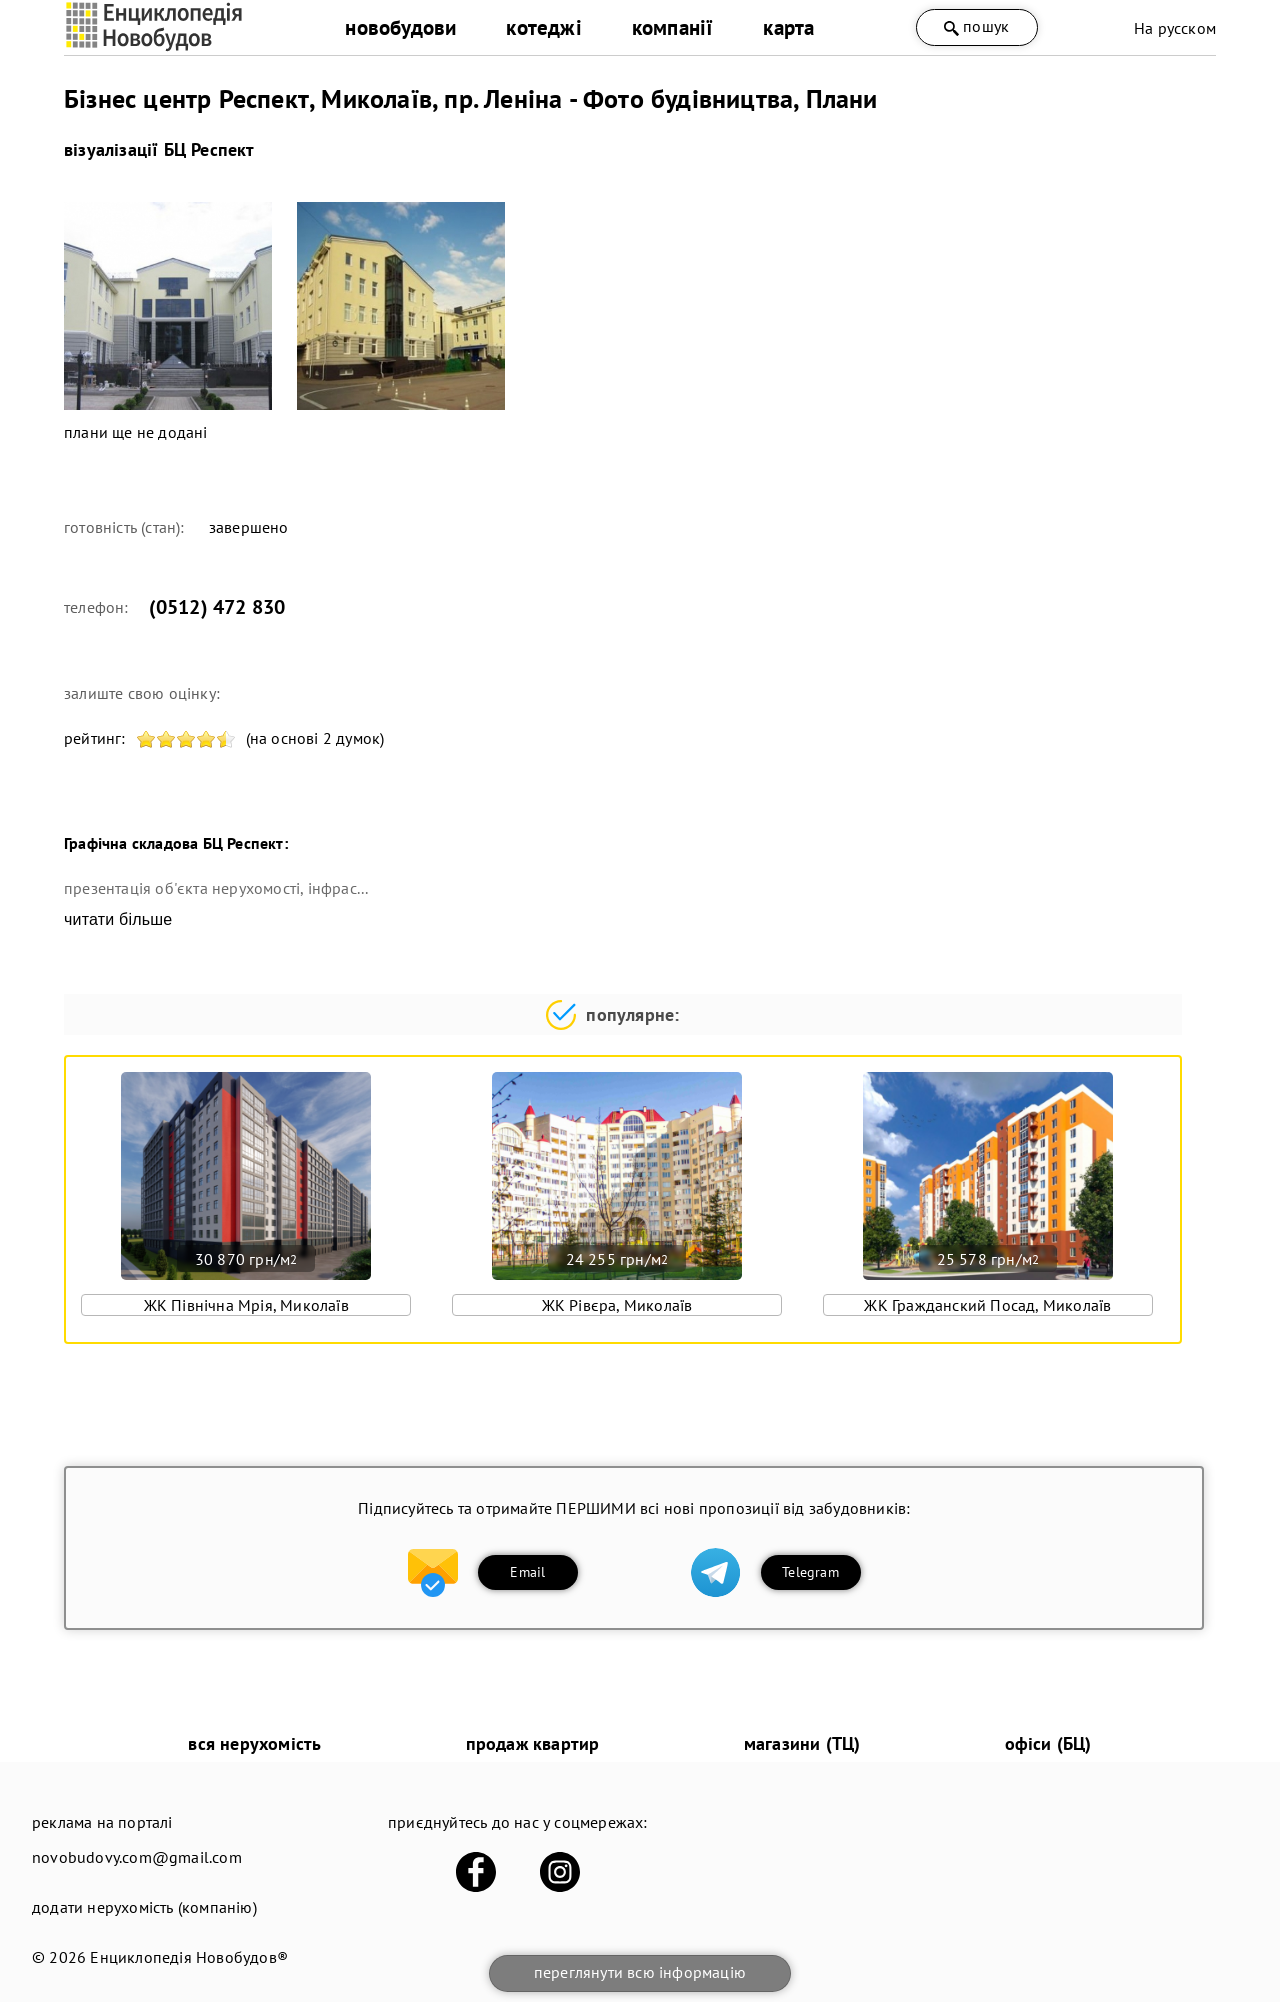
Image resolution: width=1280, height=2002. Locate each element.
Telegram (810, 1572)
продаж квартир (533, 1743)
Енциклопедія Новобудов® (189, 1957)
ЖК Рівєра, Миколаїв (617, 1305)
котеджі (543, 27)
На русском (1175, 28)
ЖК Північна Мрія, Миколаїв (246, 1305)
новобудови (400, 27)
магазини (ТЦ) (802, 1743)
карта (788, 27)
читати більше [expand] (118, 919)
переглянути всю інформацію (640, 1972)
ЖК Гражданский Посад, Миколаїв (987, 1305)
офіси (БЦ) (1048, 1743)
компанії (673, 27)
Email (527, 1572)
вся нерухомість (254, 1743)
